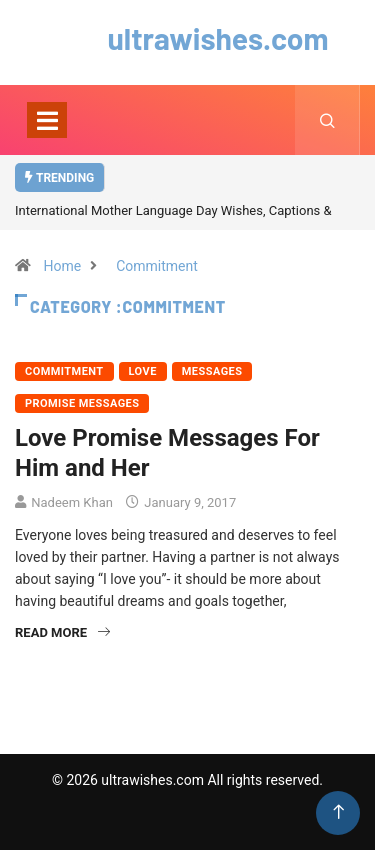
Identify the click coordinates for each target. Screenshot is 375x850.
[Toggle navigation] (47, 120)
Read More (62, 632)
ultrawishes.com (188, 38)
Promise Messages (82, 403)
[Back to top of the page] (338, 812)
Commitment (157, 266)
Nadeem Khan (72, 502)
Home (62, 266)
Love (143, 371)
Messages (212, 371)
